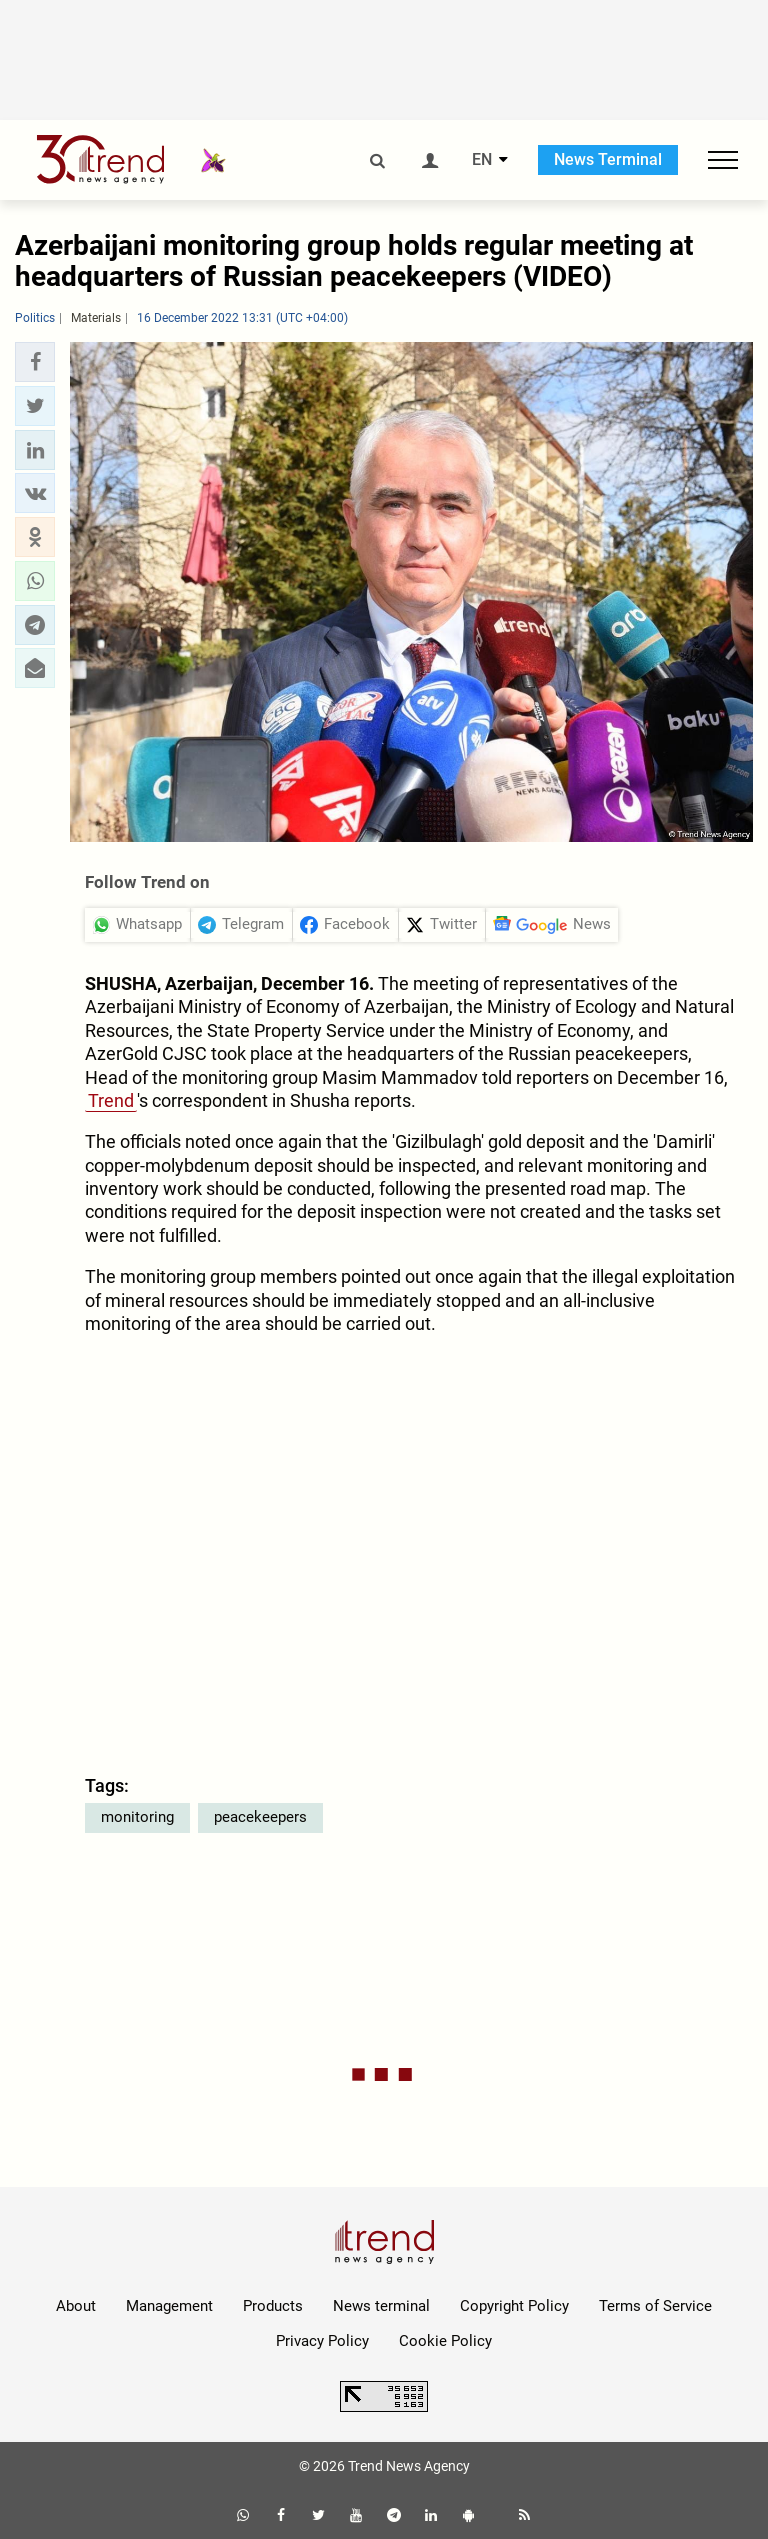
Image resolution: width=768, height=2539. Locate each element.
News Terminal (608, 159)
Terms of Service (655, 2306)
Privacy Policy (322, 2341)
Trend (111, 1100)
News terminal (381, 2306)
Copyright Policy (514, 2306)
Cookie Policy (445, 2341)
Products (273, 2306)
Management (169, 2306)
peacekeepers (260, 1817)
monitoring (137, 1817)
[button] (35, 362)
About (76, 2306)
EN (482, 160)
